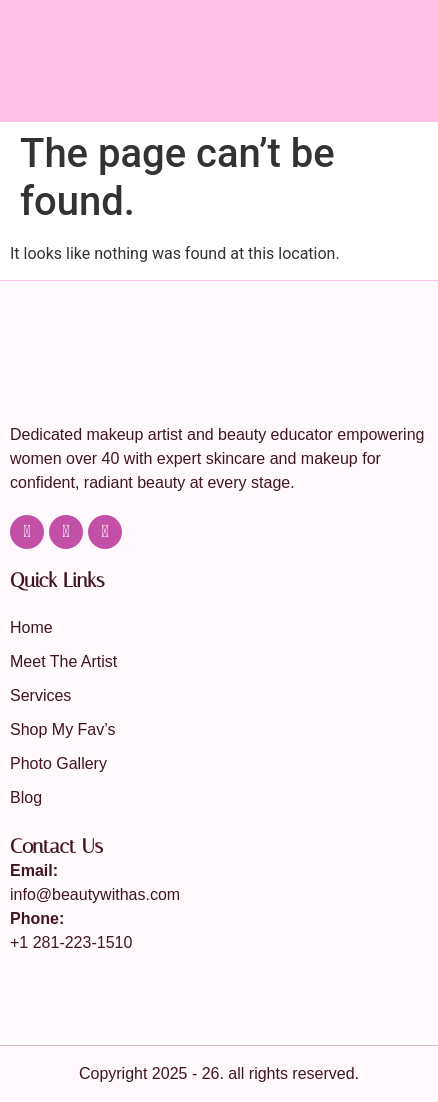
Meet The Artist (63, 661)
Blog (26, 797)
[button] (412, 96)
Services (40, 695)
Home (31, 627)
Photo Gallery (58, 763)
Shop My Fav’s (63, 729)
